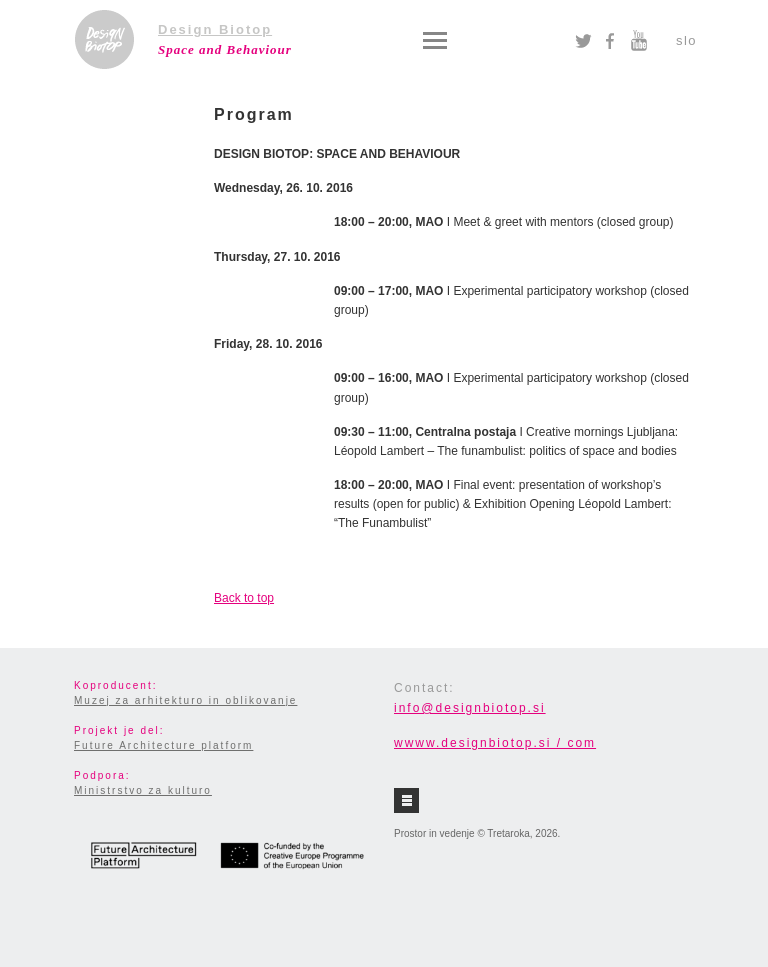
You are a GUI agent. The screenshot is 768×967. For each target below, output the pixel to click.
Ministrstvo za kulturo (143, 790)
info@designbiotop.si (470, 708)
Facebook (610, 41)
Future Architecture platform (163, 745)
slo (686, 40)
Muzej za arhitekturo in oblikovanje (185, 700)
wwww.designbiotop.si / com (495, 743)
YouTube (638, 41)
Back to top (244, 598)
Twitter (583, 41)
